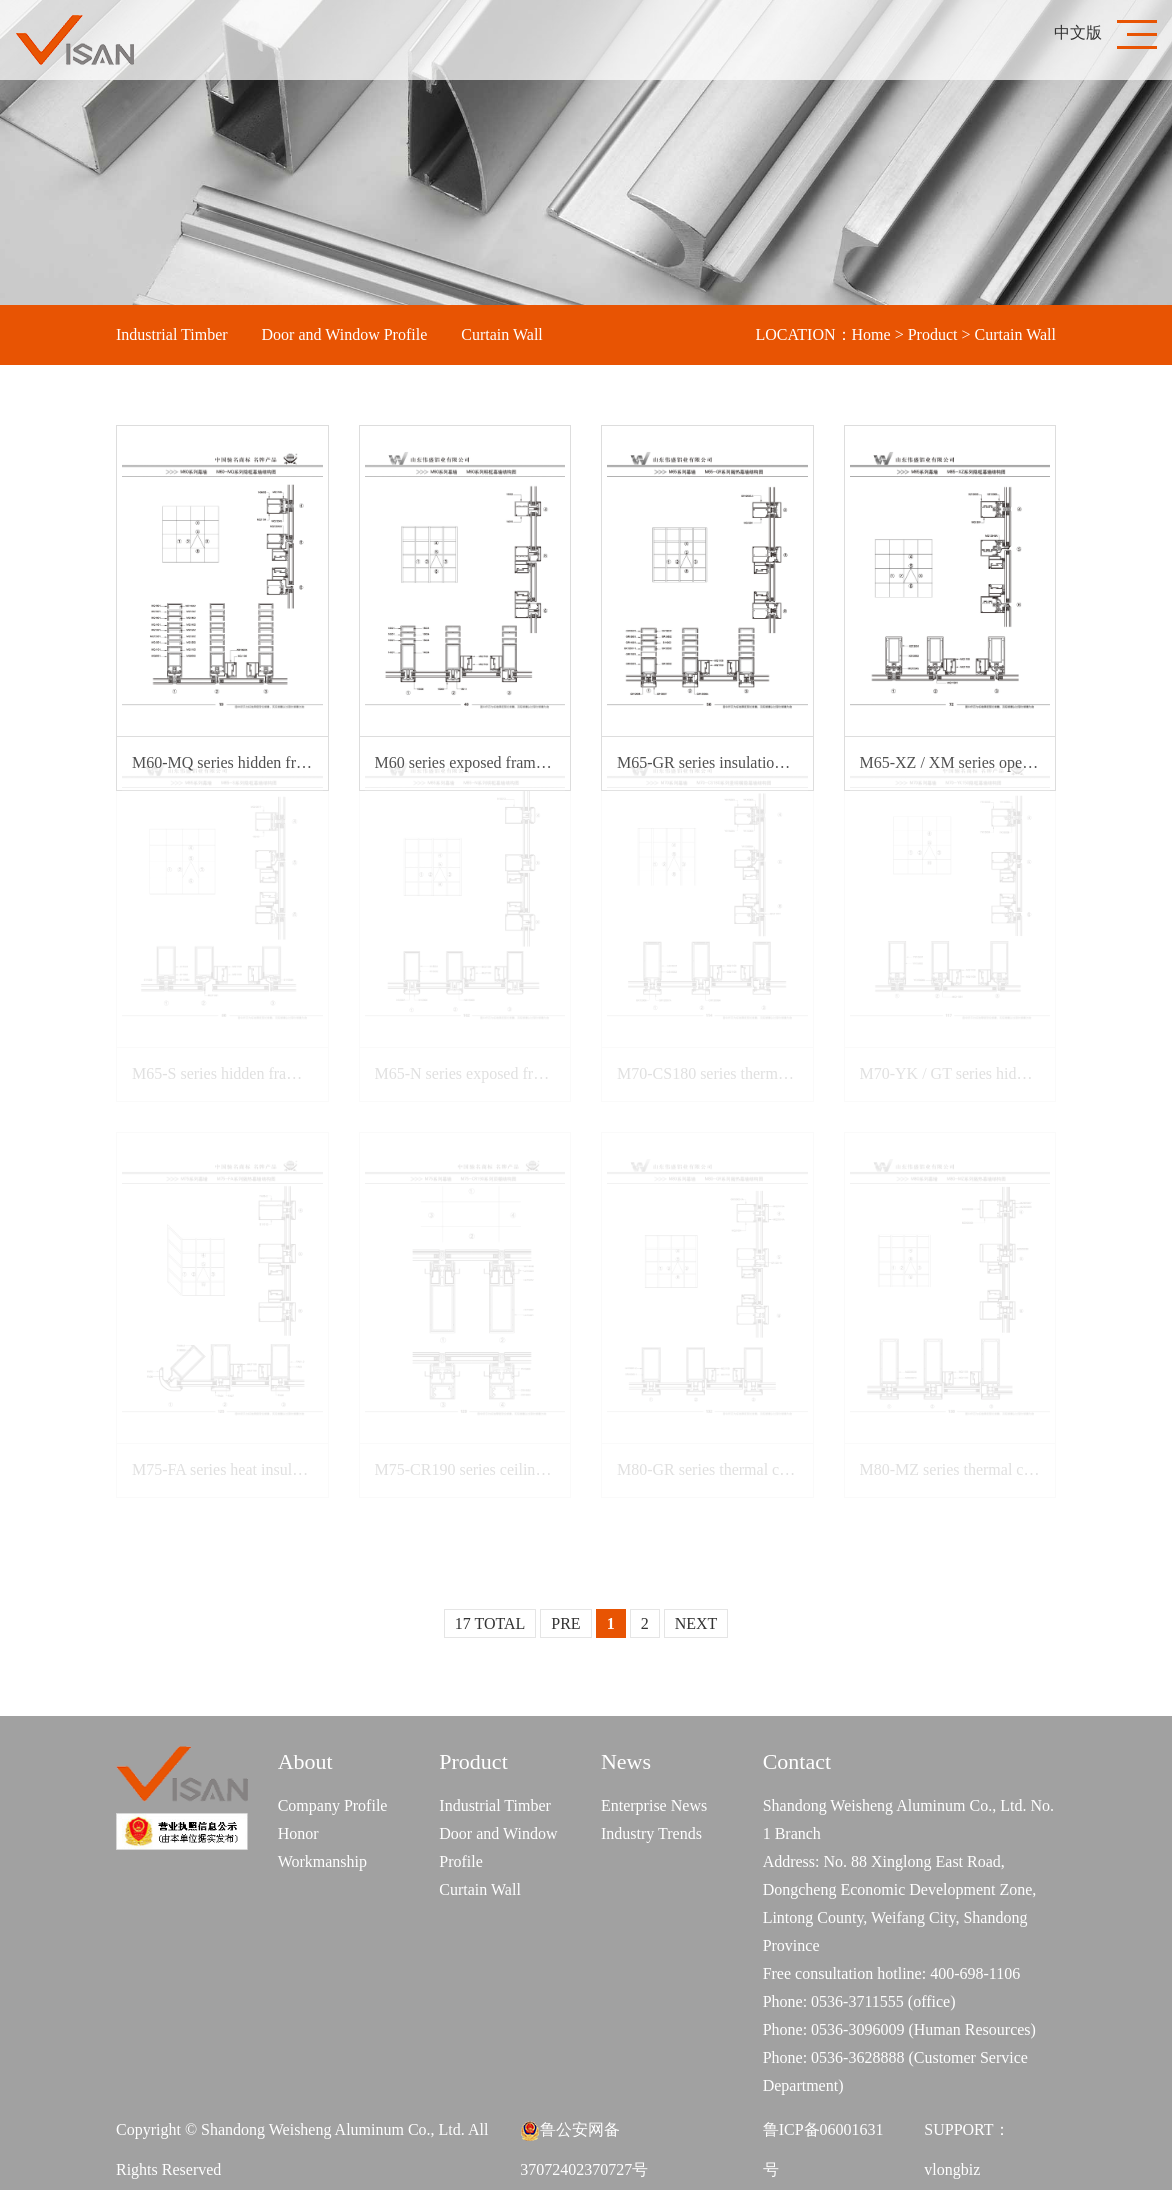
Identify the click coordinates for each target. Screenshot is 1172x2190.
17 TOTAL (490, 1623)
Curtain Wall (502, 334)
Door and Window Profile (345, 334)
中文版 (1078, 32)
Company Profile (333, 1805)
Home (871, 334)
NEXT (696, 1623)
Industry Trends (651, 1833)
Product (933, 334)
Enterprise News (654, 1805)
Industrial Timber (172, 334)
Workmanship (322, 1861)
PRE (565, 1623)
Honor (298, 1833)
